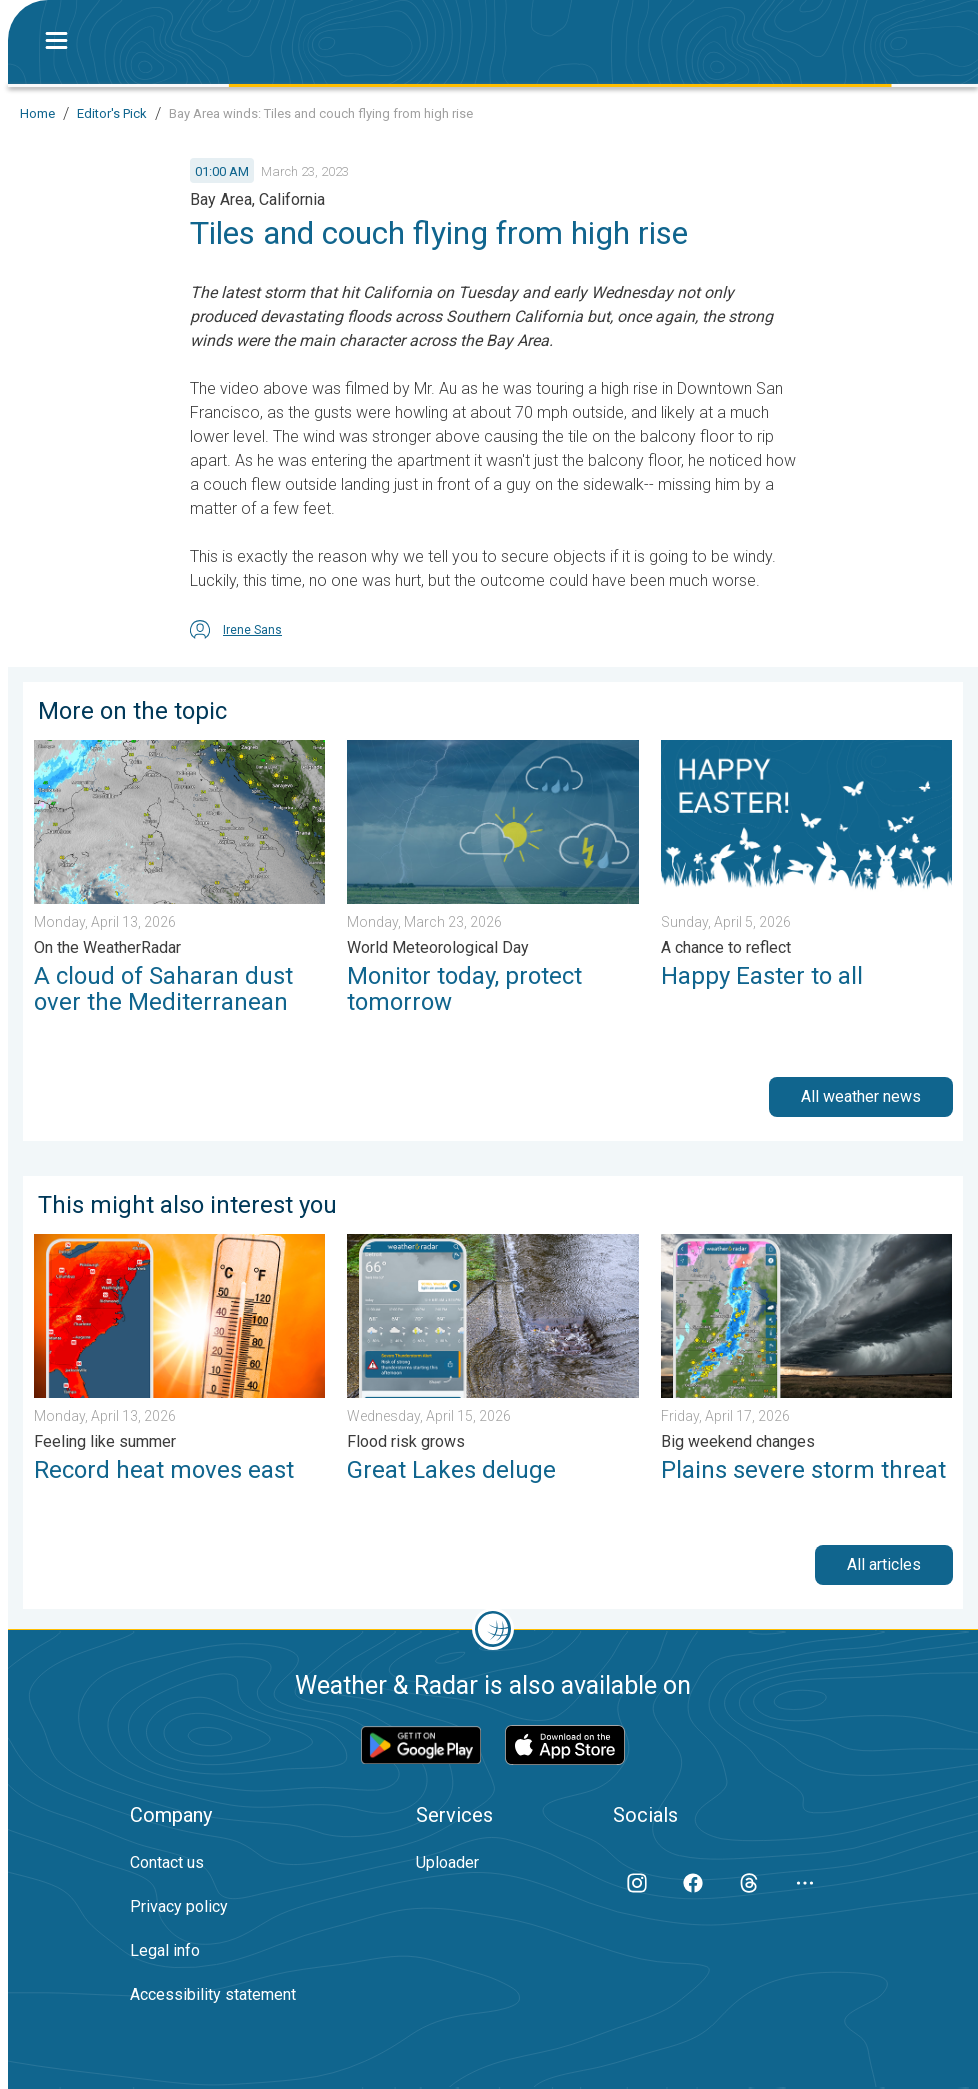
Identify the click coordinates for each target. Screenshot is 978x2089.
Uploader (447, 1862)
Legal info (165, 1950)
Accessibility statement (213, 1994)
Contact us (167, 1862)
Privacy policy (179, 1906)
